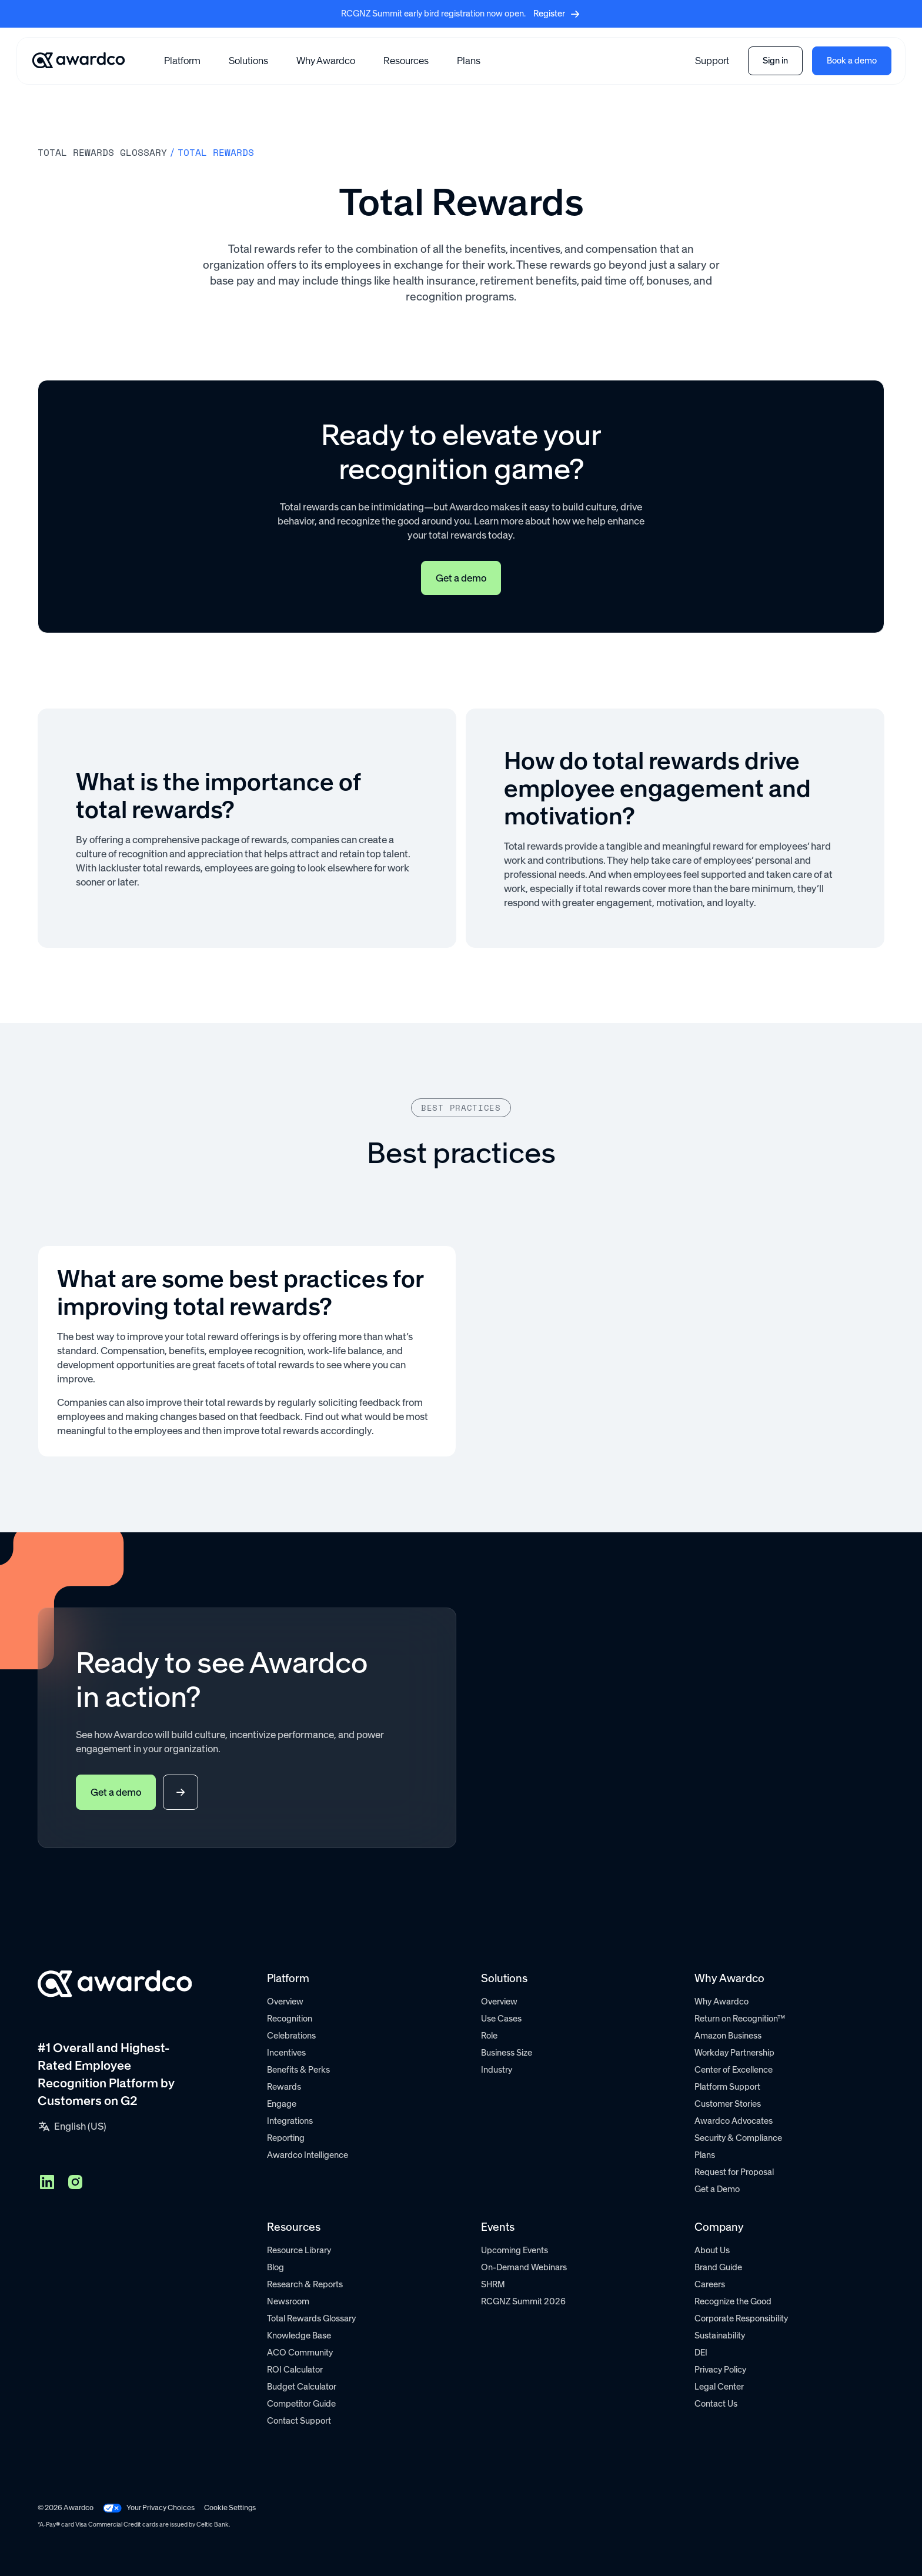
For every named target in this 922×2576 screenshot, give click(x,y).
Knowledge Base (299, 2335)
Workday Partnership (734, 2052)
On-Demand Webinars (524, 2267)
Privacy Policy (720, 2369)
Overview (285, 2001)
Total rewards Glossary (102, 152)
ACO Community (300, 2352)
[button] (182, 60)
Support (712, 60)
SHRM (493, 2284)
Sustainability (719, 2335)
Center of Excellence (733, 2069)
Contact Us (715, 2403)
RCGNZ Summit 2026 (523, 2301)
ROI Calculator (295, 2369)
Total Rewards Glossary (311, 2318)
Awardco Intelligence (307, 2155)
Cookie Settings (230, 2507)
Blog (275, 2267)
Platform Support (727, 2086)
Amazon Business (727, 2035)
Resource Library (299, 2250)
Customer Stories (727, 2104)
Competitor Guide (301, 2403)
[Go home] (78, 60)
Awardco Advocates (733, 2121)
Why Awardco (325, 60)
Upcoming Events (514, 2250)
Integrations (290, 2121)
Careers (709, 2284)
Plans (468, 60)
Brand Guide (718, 2267)
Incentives (286, 2052)
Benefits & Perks (298, 2069)
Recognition (289, 2018)
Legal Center (719, 2386)
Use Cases (501, 2018)
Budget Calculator (301, 2386)
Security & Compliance (738, 2138)
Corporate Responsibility (741, 2318)
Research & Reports (305, 2284)
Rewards (284, 2086)
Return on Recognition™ (739, 2018)
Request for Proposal (734, 2172)
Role (489, 2035)
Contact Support (299, 2420)
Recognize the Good (732, 2301)
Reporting (286, 2138)
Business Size (506, 2052)
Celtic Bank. (213, 2524)
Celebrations (291, 2035)
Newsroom (288, 2301)
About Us (712, 2250)
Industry (496, 2069)
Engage (281, 2104)
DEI (700, 2352)
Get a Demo (717, 2189)
